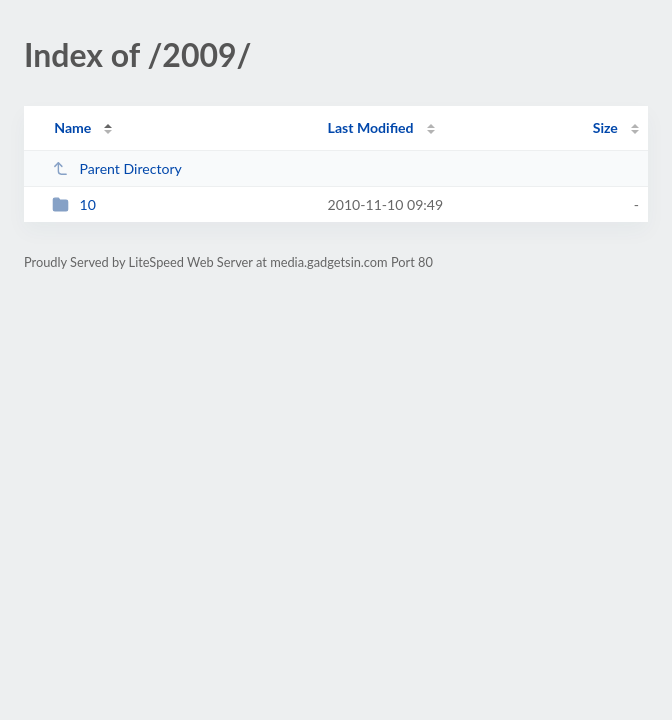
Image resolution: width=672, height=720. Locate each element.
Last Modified (371, 127)
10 (74, 204)
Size (605, 127)
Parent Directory (117, 168)
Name (72, 127)
